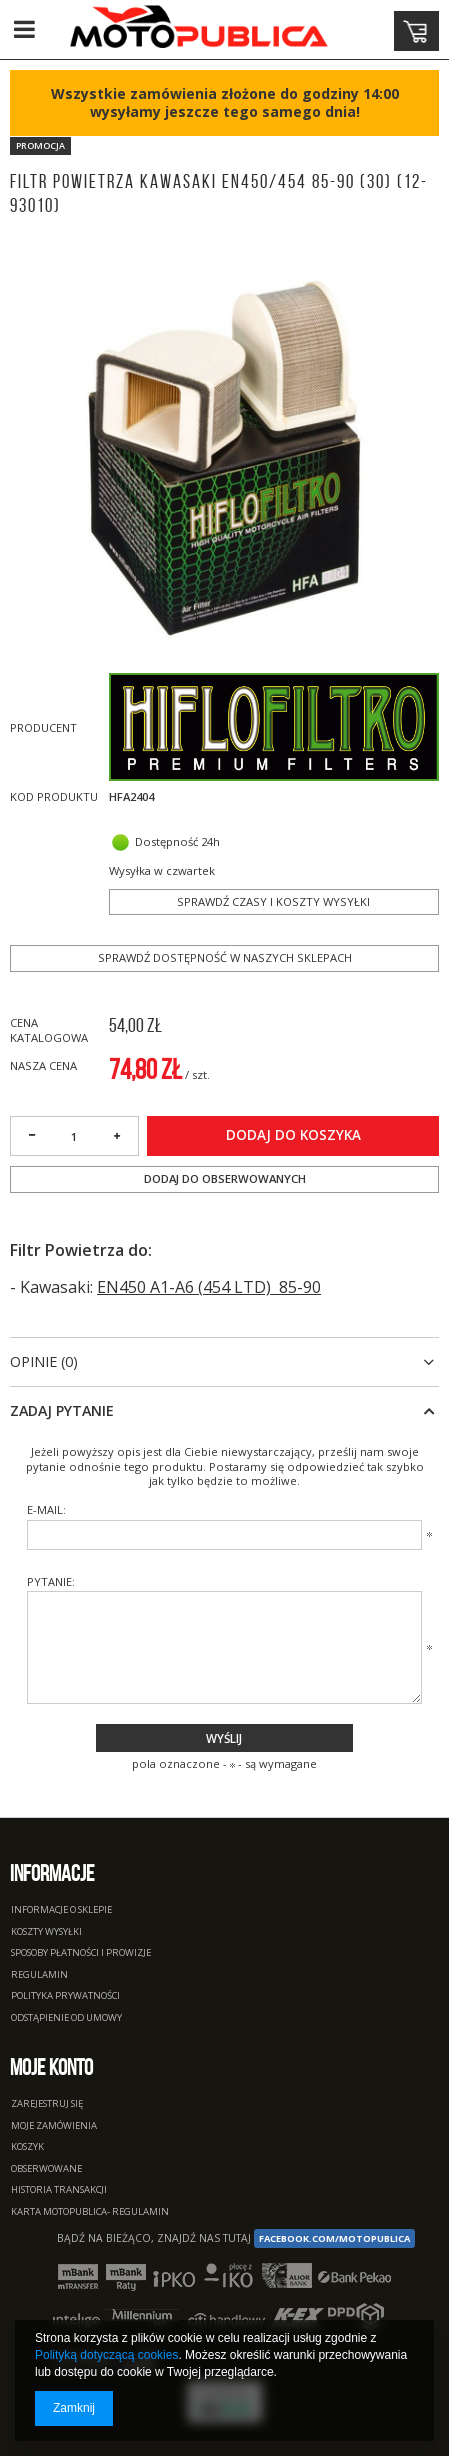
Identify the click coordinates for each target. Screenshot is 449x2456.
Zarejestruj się (47, 2104)
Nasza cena (43, 1065)
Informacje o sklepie (61, 1910)
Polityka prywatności (65, 1996)
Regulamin (39, 1975)
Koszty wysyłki (46, 1932)
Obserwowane (46, 2169)
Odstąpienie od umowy (66, 2018)
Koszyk (27, 2147)
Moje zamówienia (54, 2126)
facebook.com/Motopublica (334, 2238)
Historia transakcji (59, 2190)
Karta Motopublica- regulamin (90, 2212)
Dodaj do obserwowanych (225, 1178)
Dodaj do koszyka (293, 1135)
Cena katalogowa (49, 1030)
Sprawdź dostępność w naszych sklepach (225, 957)
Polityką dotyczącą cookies (106, 2355)
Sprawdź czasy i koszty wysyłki (273, 901)
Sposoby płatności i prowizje (81, 1953)
